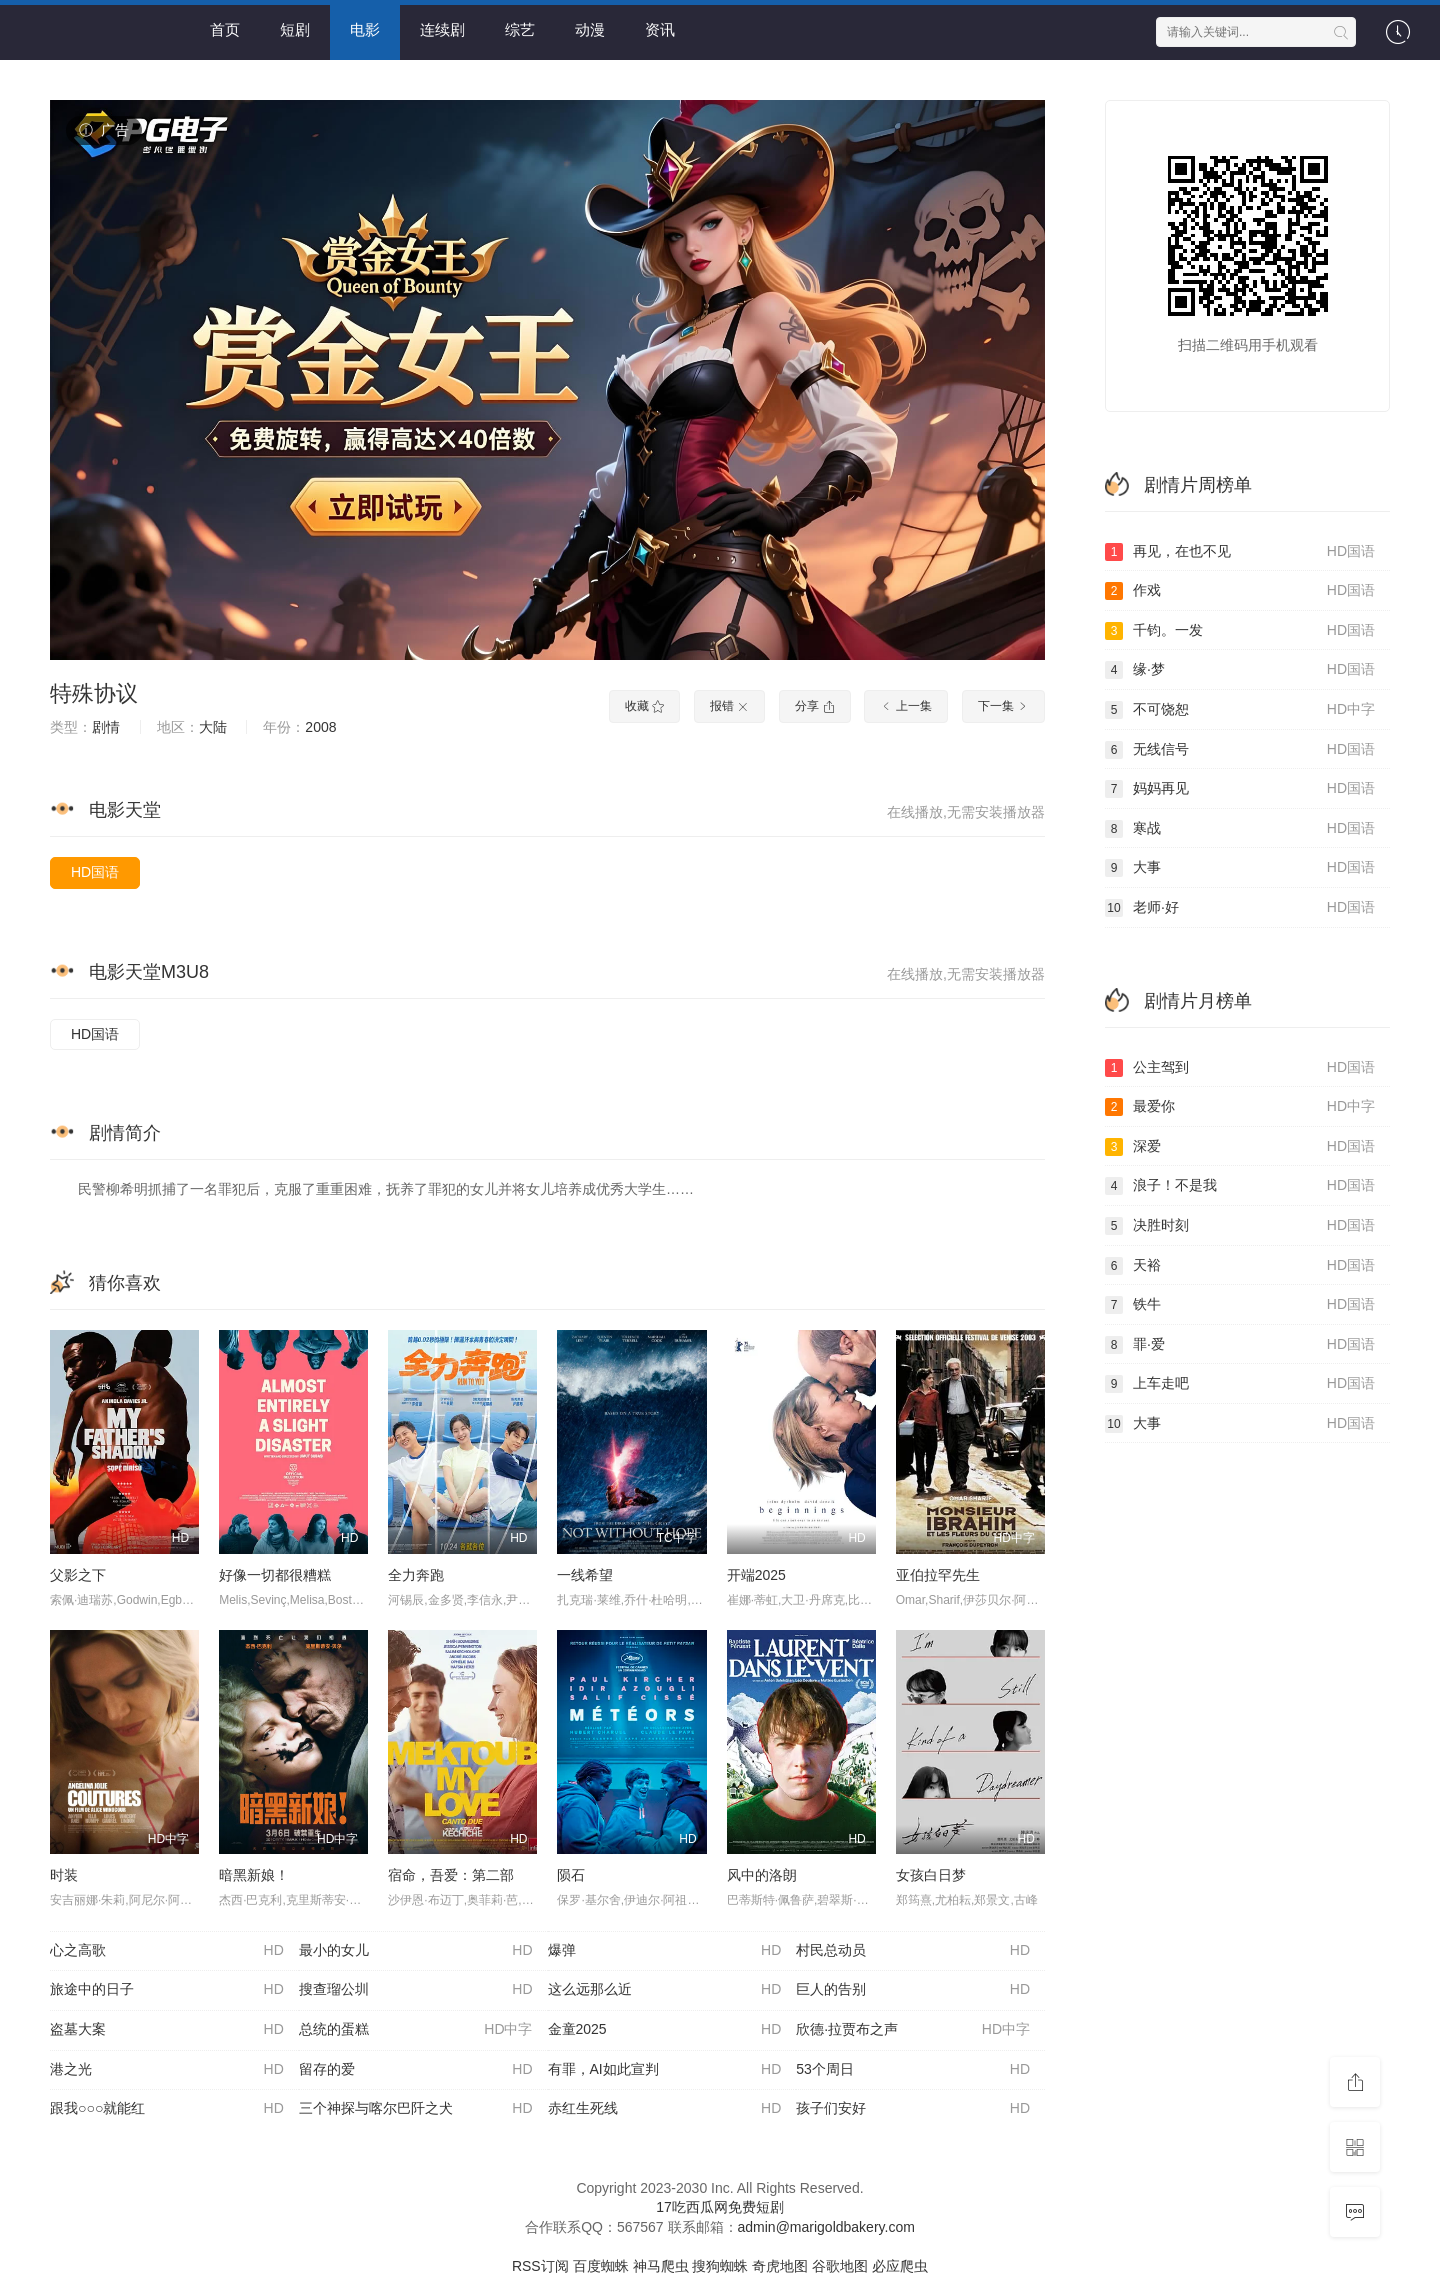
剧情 (106, 727)
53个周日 (913, 2070)
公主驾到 (1240, 1068)
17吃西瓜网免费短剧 (720, 2207)
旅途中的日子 (167, 1990)
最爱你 (1240, 1107)
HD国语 (95, 872)
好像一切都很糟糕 (275, 1575)
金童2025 (665, 2030)
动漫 (590, 29)
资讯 (660, 29)
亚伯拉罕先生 (938, 1575)
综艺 (520, 29)
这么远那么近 (665, 1990)
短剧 (295, 29)
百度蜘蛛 (601, 2266)
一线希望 (585, 1575)
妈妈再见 (1240, 789)
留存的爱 (416, 2070)
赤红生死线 (665, 2109)
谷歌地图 (840, 2266)
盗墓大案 (167, 2030)
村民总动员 (913, 1951)
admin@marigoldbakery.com (826, 2227)
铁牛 (1240, 1305)
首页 (225, 29)
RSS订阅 (540, 2266)
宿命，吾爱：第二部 (451, 1875)
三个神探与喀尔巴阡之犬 (416, 2109)
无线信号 (1240, 750)
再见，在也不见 (1240, 552)
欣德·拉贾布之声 (913, 2030)
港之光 (167, 2070)
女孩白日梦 (931, 1875)
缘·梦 (1240, 670)
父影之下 (78, 1575)
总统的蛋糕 (416, 2030)
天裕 (1240, 1266)
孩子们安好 (913, 2109)
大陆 (213, 727)
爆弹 (665, 1951)
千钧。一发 (1240, 631)
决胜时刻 (1240, 1226)
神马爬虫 (661, 2266)
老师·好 (1240, 908)
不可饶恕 (1240, 710)
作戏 (1240, 591)
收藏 (644, 706)
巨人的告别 (913, 1990)
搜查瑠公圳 (416, 1990)
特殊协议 (94, 693)
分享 (814, 706)
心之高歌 (167, 1951)
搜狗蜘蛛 (720, 2266)
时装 (64, 1875)
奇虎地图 (780, 2266)
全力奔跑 (416, 1575)
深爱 (1240, 1147)
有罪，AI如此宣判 (665, 2070)
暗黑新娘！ (254, 1875)
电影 (365, 29)
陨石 (571, 1875)
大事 (1240, 868)
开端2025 (756, 1575)
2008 (320, 727)
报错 (729, 706)
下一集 (1003, 706)
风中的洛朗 (762, 1875)
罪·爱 (1240, 1345)
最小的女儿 (416, 1951)
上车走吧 (1240, 1384)
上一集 (905, 706)
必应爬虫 (900, 2266)
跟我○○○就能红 (167, 2109)
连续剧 (442, 29)
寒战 (1240, 829)
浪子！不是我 (1240, 1186)
